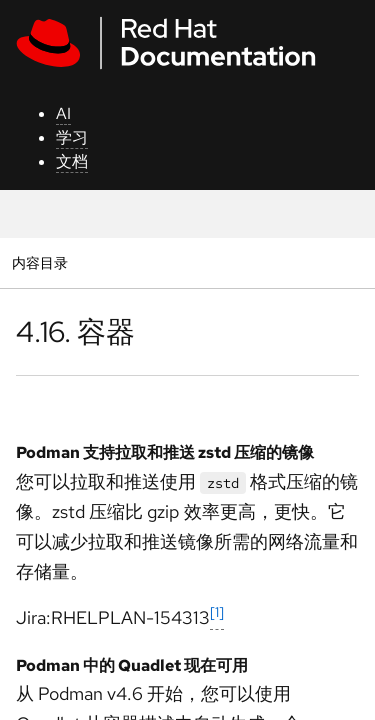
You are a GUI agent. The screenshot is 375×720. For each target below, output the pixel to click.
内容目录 (39, 262)
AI (63, 113)
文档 (72, 161)
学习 (72, 137)
